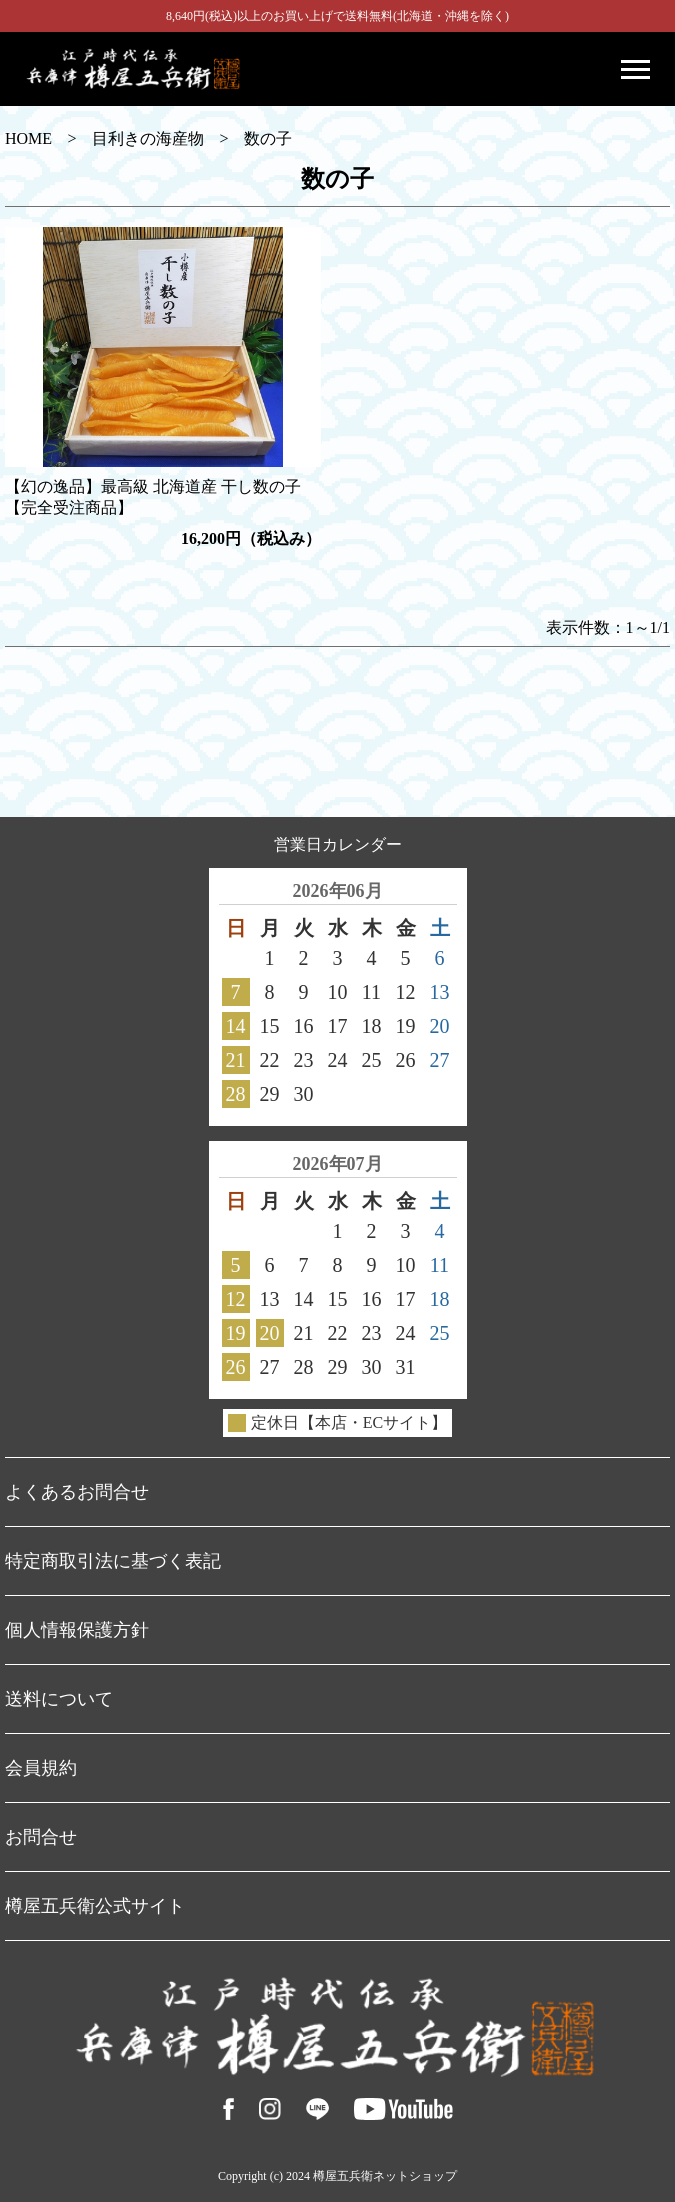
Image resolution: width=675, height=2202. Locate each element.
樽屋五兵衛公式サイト (95, 1906)
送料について (59, 1699)
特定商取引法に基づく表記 (113, 1561)
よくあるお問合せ (77, 1492)
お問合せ (41, 1837)
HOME (28, 139)
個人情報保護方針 (77, 1630)
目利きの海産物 (148, 139)
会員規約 (41, 1768)
